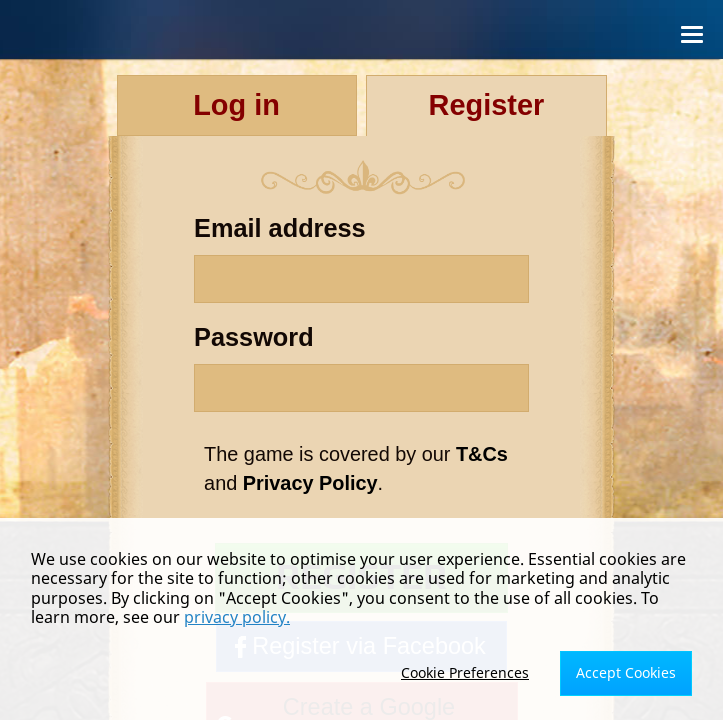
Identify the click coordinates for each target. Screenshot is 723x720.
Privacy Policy (310, 483)
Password (254, 337)
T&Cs (482, 454)
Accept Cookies (626, 672)
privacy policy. (237, 617)
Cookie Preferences (465, 672)
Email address (280, 228)
